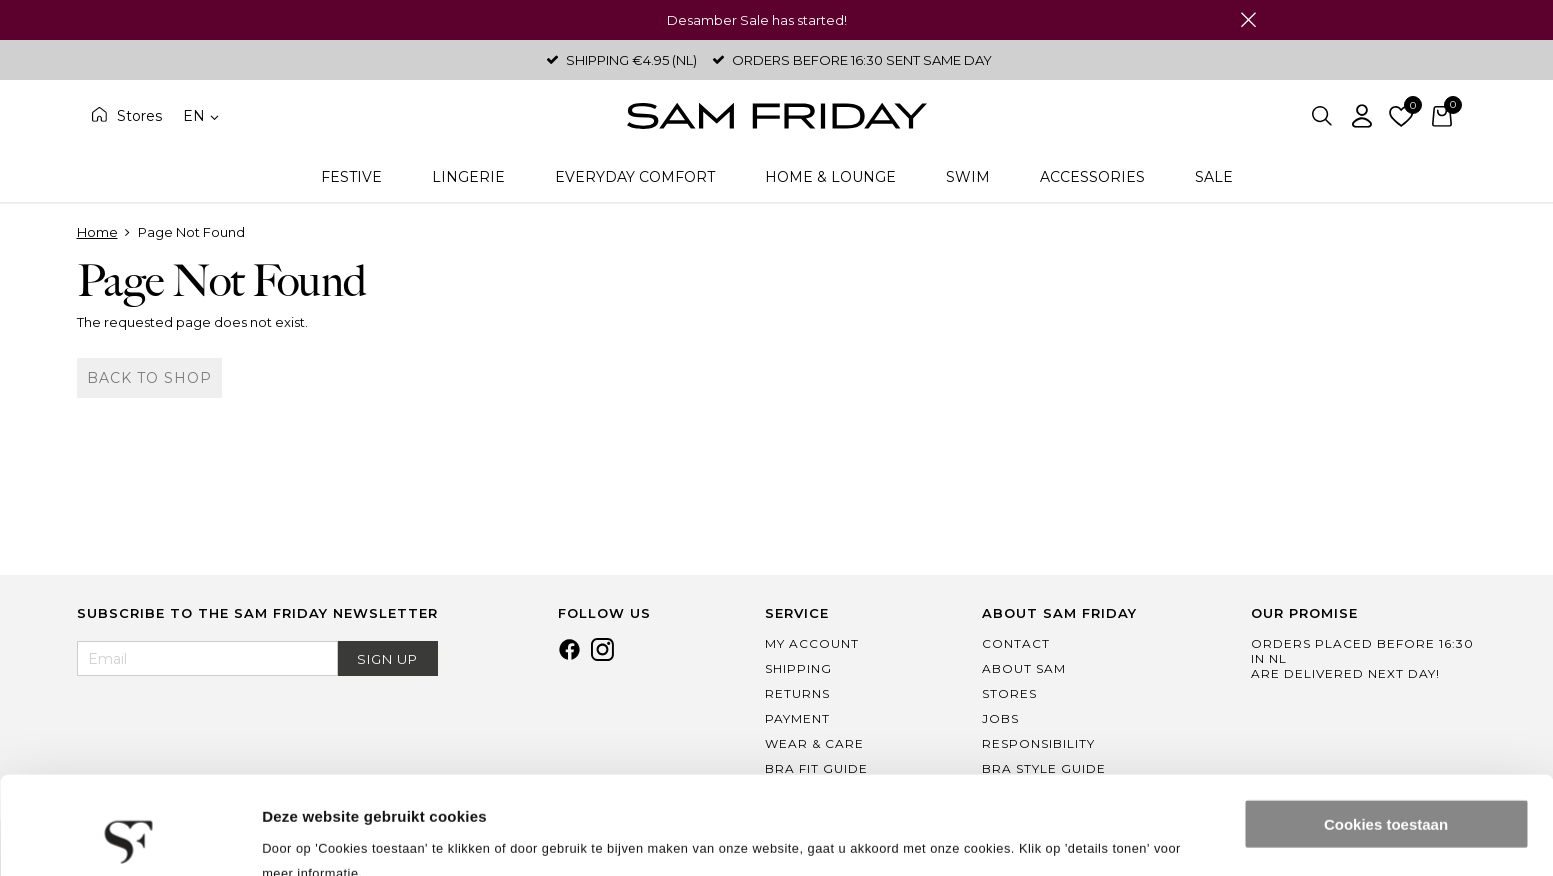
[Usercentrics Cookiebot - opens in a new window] (129, 837)
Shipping (798, 668)
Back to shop (149, 378)
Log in (1362, 116)
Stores (139, 116)
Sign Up (387, 659)
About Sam (1024, 668)
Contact (1016, 643)
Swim (968, 177)
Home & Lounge (830, 177)
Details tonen (309, 836)
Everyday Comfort (635, 177)
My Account (812, 643)
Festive (351, 177)
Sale (1214, 177)
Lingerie (468, 177)
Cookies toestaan (1386, 732)
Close (1249, 20)
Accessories (1092, 177)
